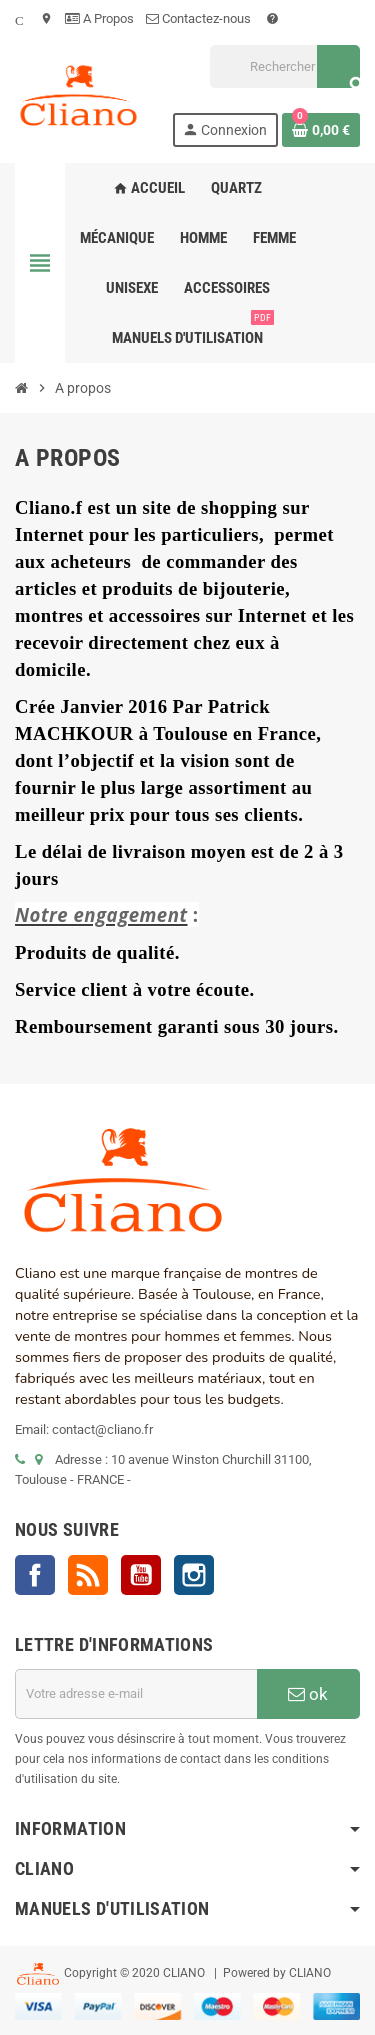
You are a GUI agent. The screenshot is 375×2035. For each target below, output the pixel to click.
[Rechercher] (284, 66)
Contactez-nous (200, 18)
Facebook (35, 1575)
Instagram (194, 1575)
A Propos (99, 18)
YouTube (141, 1575)
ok (308, 1694)
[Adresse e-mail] (136, 1694)
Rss (88, 1575)
